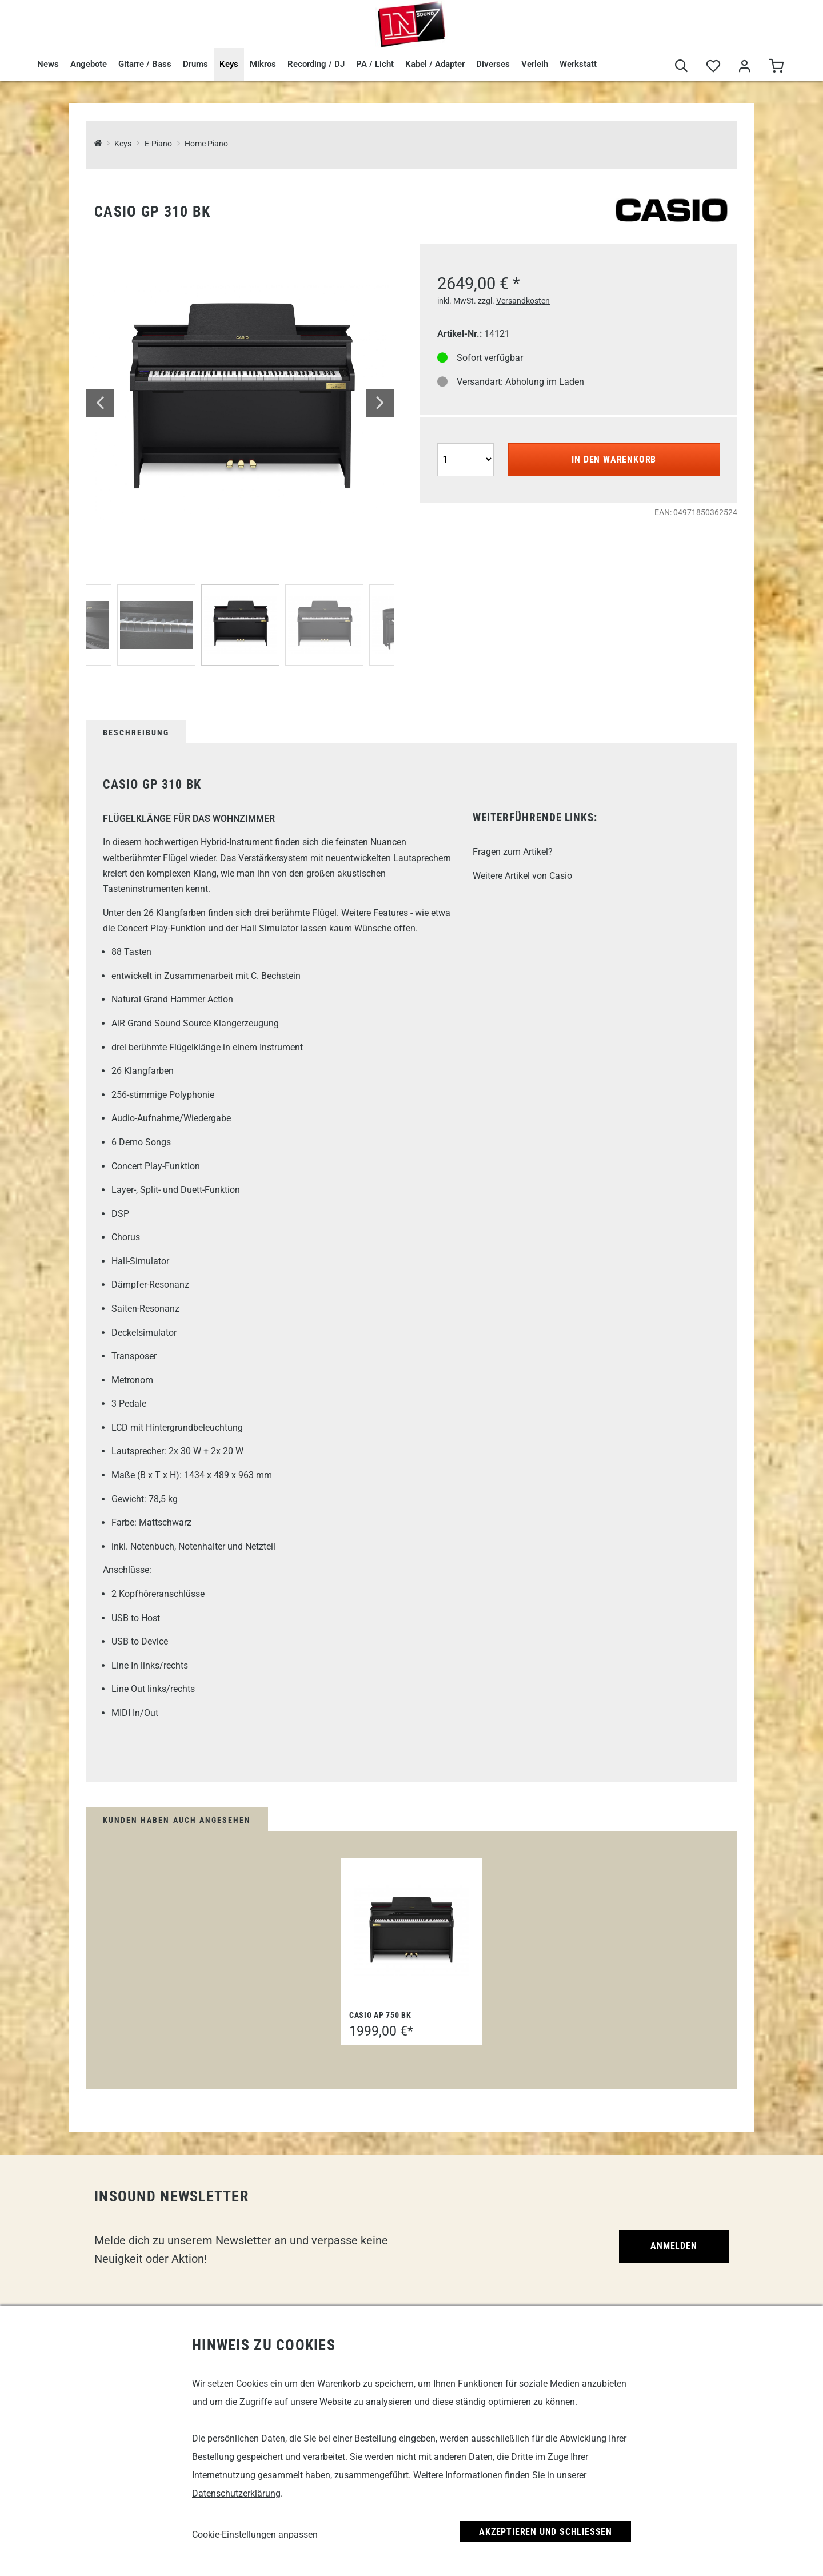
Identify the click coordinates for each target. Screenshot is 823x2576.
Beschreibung (136, 732)
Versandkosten (523, 300)
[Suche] (681, 66)
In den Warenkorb (614, 459)
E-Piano (158, 144)
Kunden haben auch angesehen (177, 1820)
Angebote (88, 64)
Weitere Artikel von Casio (522, 875)
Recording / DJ (316, 64)
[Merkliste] (713, 66)
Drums (195, 64)
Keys (228, 64)
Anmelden (673, 2245)
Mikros (263, 64)
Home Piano (206, 144)
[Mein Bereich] (744, 66)
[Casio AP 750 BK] (411, 1930)
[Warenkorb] (776, 66)
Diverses (493, 64)
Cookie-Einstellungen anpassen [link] (255, 2534)
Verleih (534, 64)
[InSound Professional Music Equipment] (98, 143)
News (48, 64)
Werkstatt (578, 64)
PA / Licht (375, 64)
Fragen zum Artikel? (513, 851)
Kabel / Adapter (435, 64)
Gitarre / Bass (144, 64)
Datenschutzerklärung (236, 2493)
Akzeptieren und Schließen (545, 2531)
